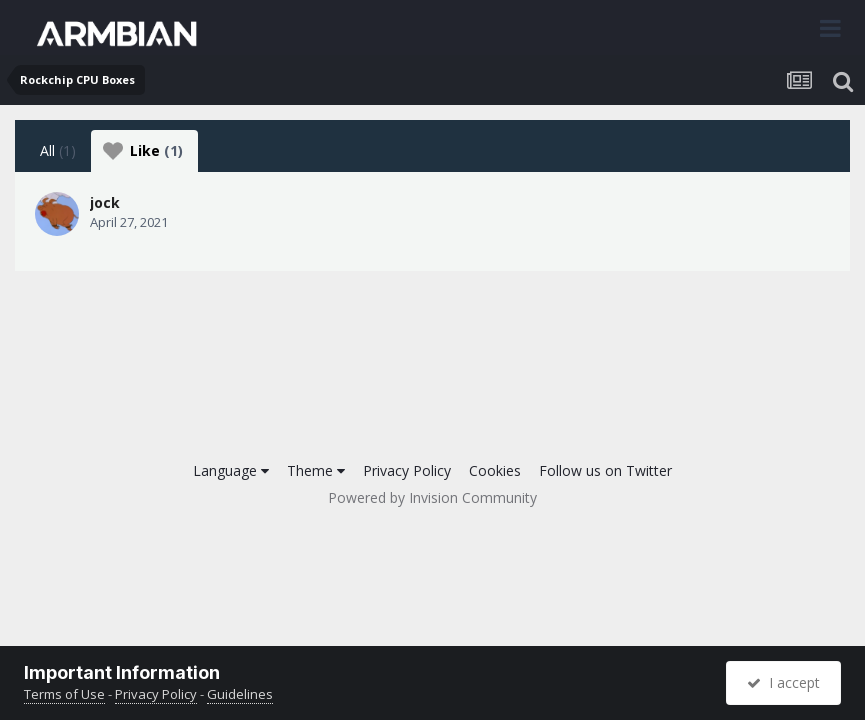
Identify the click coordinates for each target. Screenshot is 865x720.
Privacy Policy (407, 470)
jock (105, 202)
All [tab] (58, 150)
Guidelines (240, 694)
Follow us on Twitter (605, 470)
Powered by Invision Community (432, 497)
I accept (783, 682)
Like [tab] (143, 151)
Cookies (495, 470)
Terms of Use (64, 694)
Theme (316, 470)
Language (231, 470)
